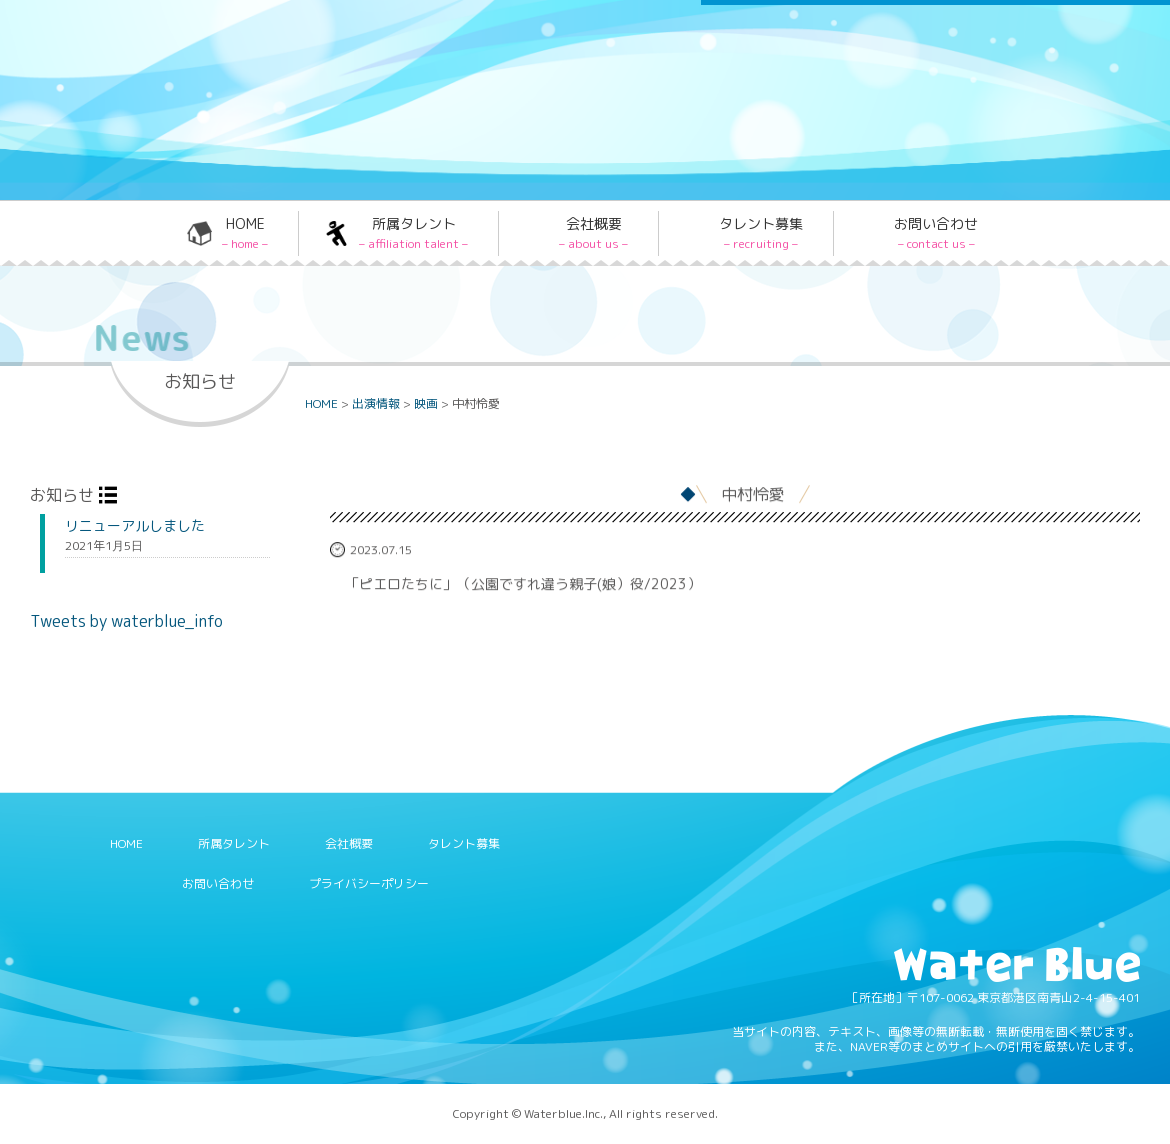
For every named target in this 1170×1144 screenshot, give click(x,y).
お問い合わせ (936, 233)
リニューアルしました (135, 526)
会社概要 (593, 233)
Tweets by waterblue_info (126, 621)
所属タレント (413, 233)
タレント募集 (761, 233)
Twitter (759, 53)
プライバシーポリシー (369, 883)
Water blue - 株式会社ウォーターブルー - (179, 147)
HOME (245, 233)
